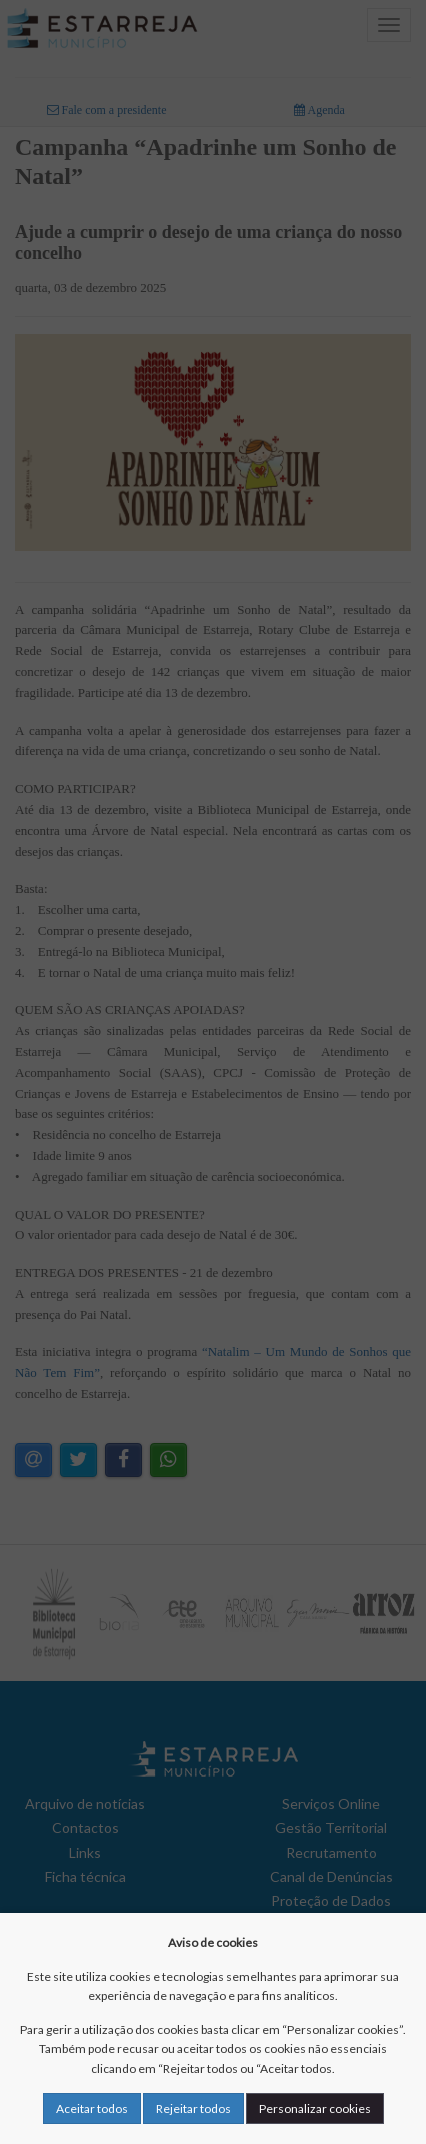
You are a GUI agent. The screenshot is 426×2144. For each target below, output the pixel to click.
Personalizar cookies (315, 2108)
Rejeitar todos (193, 2108)
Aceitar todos (92, 2108)
